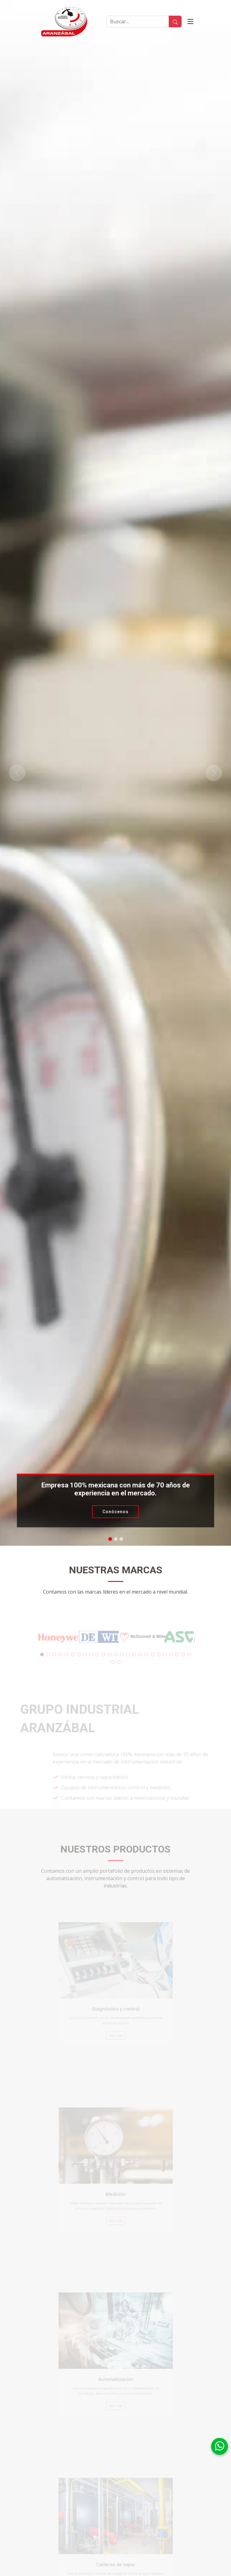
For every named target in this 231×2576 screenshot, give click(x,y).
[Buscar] (137, 21)
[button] (17, 773)
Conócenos (115, 1511)
